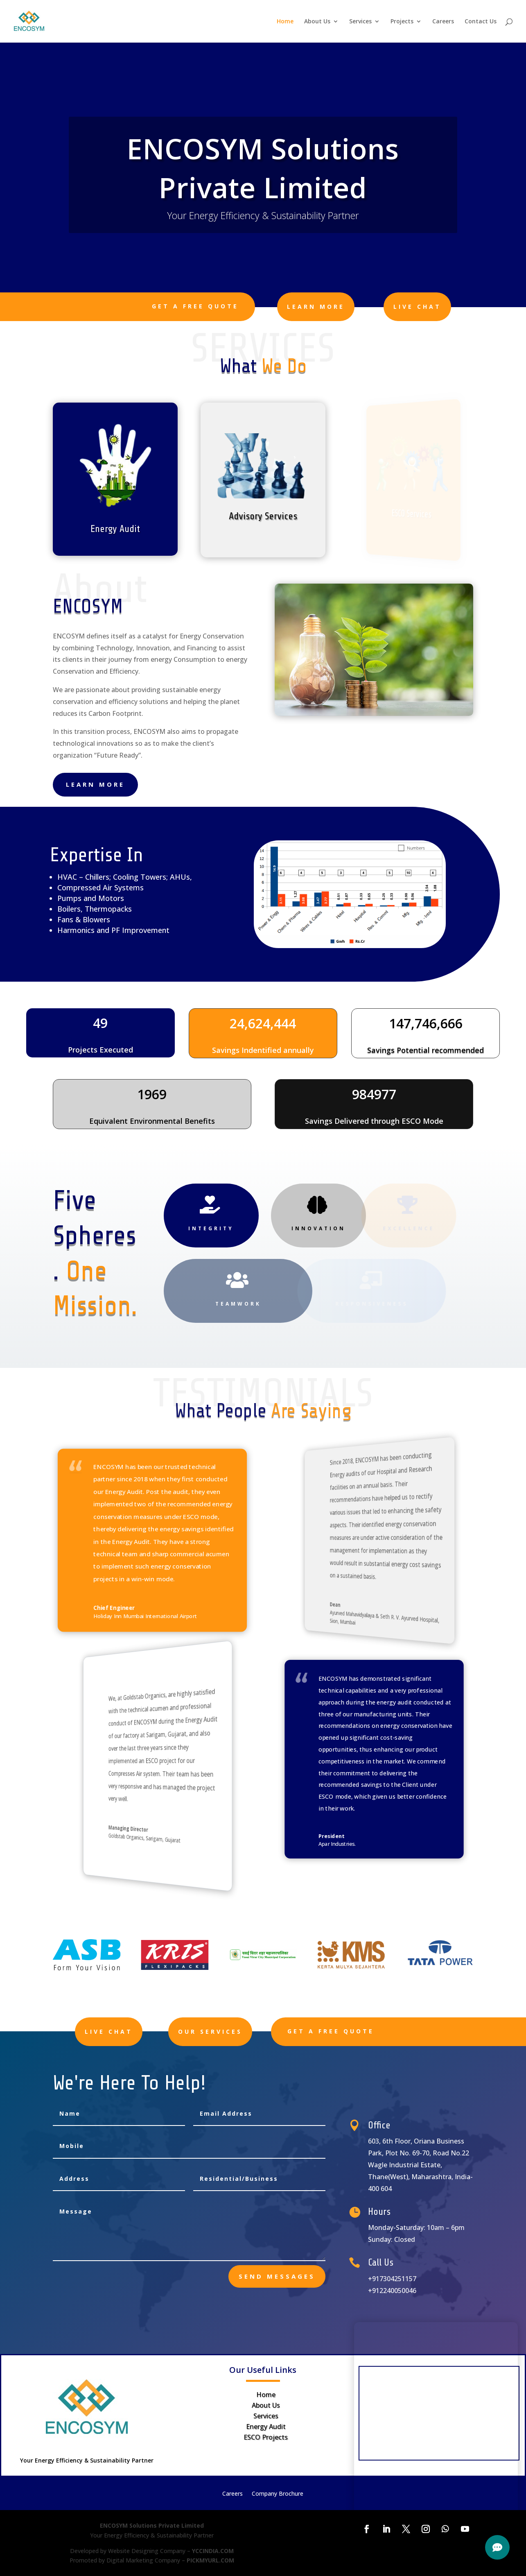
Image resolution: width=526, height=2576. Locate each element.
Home (285, 21)
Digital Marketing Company (143, 2560)
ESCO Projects (266, 2437)
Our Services (245, 2031)
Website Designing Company (146, 2551)
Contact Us (481, 21)
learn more (316, 306)
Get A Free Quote (195, 306)
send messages (277, 2276)
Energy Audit (266, 2426)
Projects (402, 21)
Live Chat (417, 306)
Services (360, 21)
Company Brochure (277, 2494)
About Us (317, 21)
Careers (443, 21)
